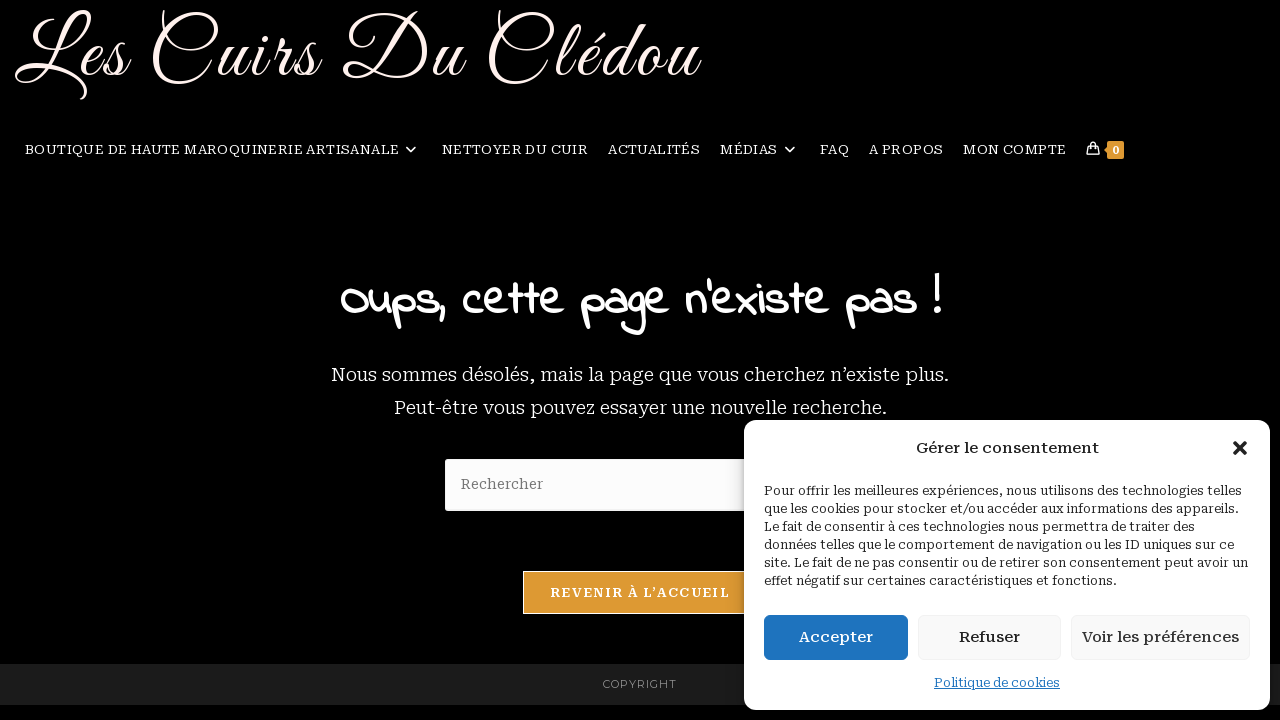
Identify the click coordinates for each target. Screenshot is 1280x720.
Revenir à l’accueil (640, 593)
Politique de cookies (997, 683)
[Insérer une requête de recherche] (640, 485)
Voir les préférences (1160, 637)
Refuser (989, 637)
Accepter (836, 637)
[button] (1240, 448)
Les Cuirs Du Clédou (358, 56)
